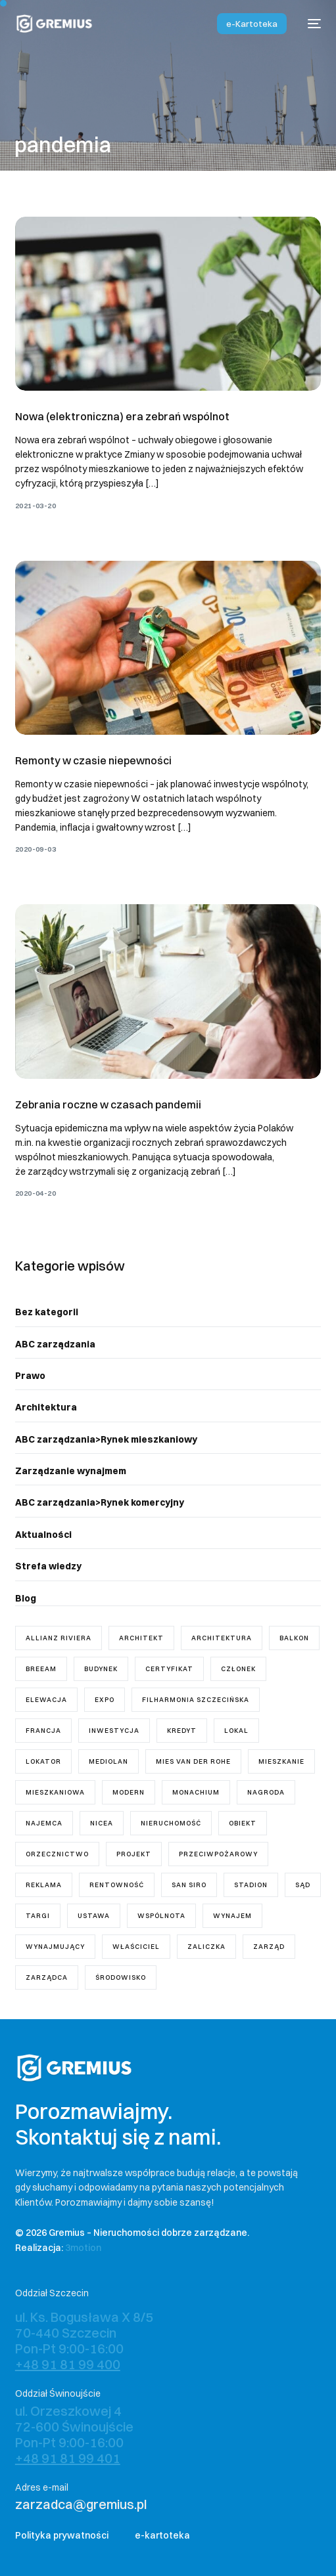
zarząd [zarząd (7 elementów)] (269, 1946)
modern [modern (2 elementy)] (128, 1792)
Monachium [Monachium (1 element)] (196, 1792)
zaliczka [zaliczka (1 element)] (206, 1946)
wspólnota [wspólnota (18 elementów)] (161, 1915)
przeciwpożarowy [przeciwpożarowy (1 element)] (218, 1854)
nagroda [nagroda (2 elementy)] (266, 1792)
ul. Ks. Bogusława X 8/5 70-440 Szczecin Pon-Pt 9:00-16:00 (84, 2340)
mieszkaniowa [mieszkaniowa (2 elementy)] (55, 1792)
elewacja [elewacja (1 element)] (46, 1699)
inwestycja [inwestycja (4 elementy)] (114, 1730)
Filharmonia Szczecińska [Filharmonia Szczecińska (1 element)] (195, 1699)
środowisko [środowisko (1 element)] (120, 1977)
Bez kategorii (46, 1312)
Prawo (30, 1376)
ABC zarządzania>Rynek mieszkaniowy (106, 1439)
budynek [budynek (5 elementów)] (101, 1669)
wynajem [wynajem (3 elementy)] (232, 1915)
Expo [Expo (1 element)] (104, 1699)
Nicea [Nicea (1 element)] (101, 1823)
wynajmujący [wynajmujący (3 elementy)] (55, 1946)
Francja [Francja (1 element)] (43, 1730)
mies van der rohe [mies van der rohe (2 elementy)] (193, 1761)
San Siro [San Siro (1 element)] (189, 1885)
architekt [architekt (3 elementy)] (141, 1638)
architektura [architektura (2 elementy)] (221, 1638)
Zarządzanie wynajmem (70, 1471)
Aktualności (43, 1534)
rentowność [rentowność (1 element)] (116, 1885)
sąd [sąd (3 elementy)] (302, 1885)
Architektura (46, 1407)
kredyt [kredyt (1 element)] (182, 1730)
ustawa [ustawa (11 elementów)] (94, 1915)
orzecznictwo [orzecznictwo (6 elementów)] (57, 1854)
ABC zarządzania (55, 1344)
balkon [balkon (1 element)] (294, 1638)
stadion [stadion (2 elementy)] (251, 1885)
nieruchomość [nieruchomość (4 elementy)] (171, 1823)
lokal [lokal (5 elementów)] (236, 1730)
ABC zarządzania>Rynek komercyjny (99, 1502)
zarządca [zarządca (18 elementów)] (47, 1977)
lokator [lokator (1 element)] (43, 1761)
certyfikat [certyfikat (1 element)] (169, 1669)
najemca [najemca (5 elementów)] (44, 1823)
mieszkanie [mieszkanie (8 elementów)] (281, 1761)
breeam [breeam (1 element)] (41, 1669)
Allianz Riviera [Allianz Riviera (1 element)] (58, 1638)
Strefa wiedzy (48, 1566)
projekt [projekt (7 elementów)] (133, 1854)
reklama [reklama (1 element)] (44, 1885)
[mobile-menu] (310, 23)
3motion (83, 2248)
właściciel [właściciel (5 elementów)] (136, 1946)
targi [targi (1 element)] (38, 1915)
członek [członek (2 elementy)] (238, 1669)
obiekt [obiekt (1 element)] (242, 1823)
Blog (25, 1598)
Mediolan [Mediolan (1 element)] (108, 1761)
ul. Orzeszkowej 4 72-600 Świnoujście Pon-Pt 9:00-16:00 (74, 2434)
